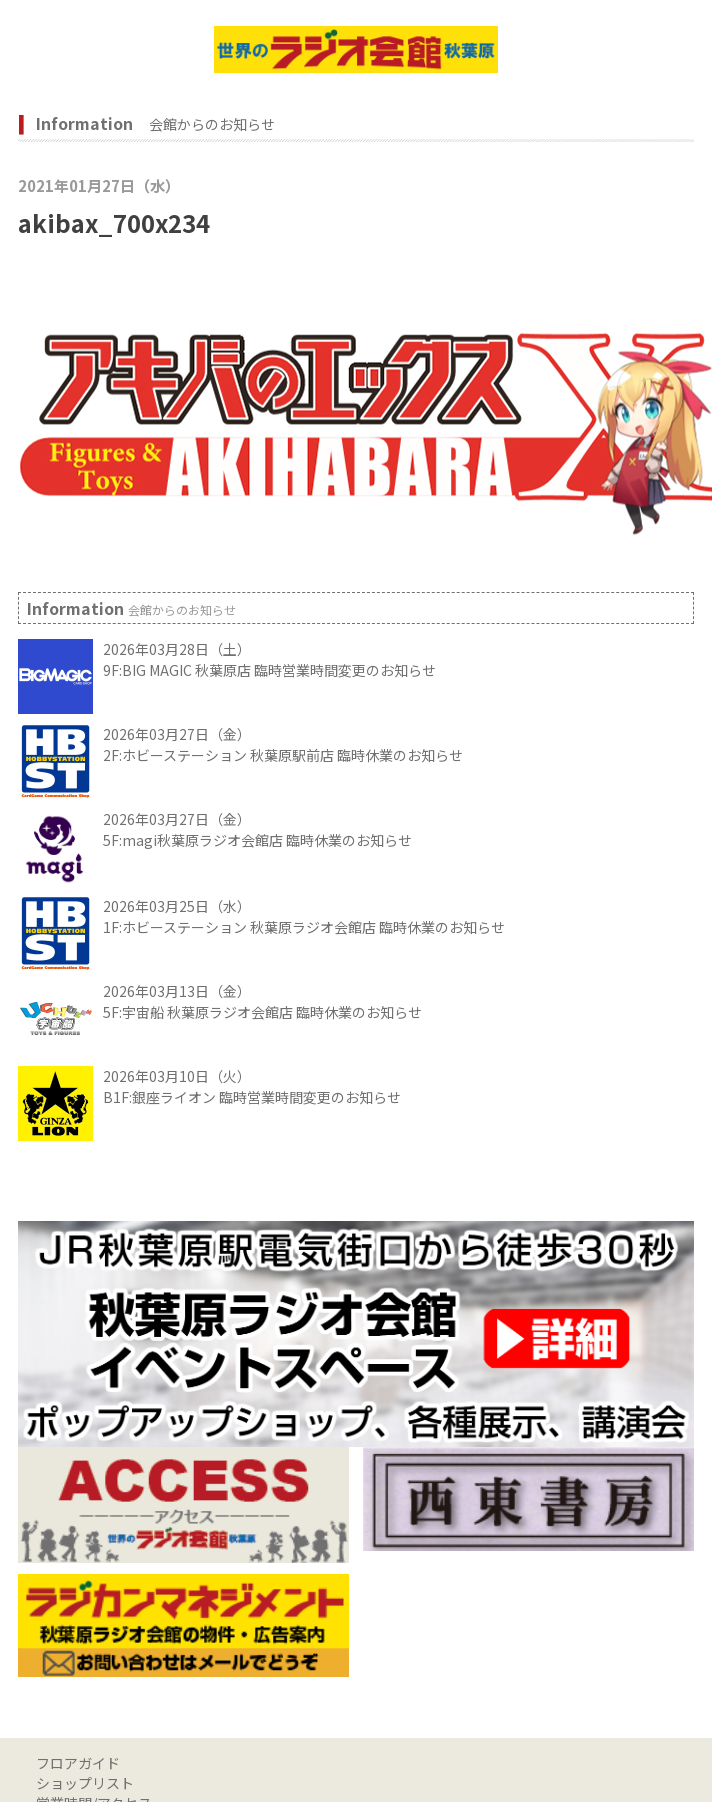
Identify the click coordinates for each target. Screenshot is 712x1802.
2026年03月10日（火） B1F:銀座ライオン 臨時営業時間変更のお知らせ (252, 1086)
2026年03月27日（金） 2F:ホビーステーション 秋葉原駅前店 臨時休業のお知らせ (283, 744)
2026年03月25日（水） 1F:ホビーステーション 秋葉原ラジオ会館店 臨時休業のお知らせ (304, 916)
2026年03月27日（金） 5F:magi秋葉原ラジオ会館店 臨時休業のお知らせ (257, 829)
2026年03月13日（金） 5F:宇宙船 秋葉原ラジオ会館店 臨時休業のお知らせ (262, 1001)
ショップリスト (85, 1783)
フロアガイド (78, 1763)
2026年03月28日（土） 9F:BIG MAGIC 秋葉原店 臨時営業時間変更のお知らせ (269, 659)
